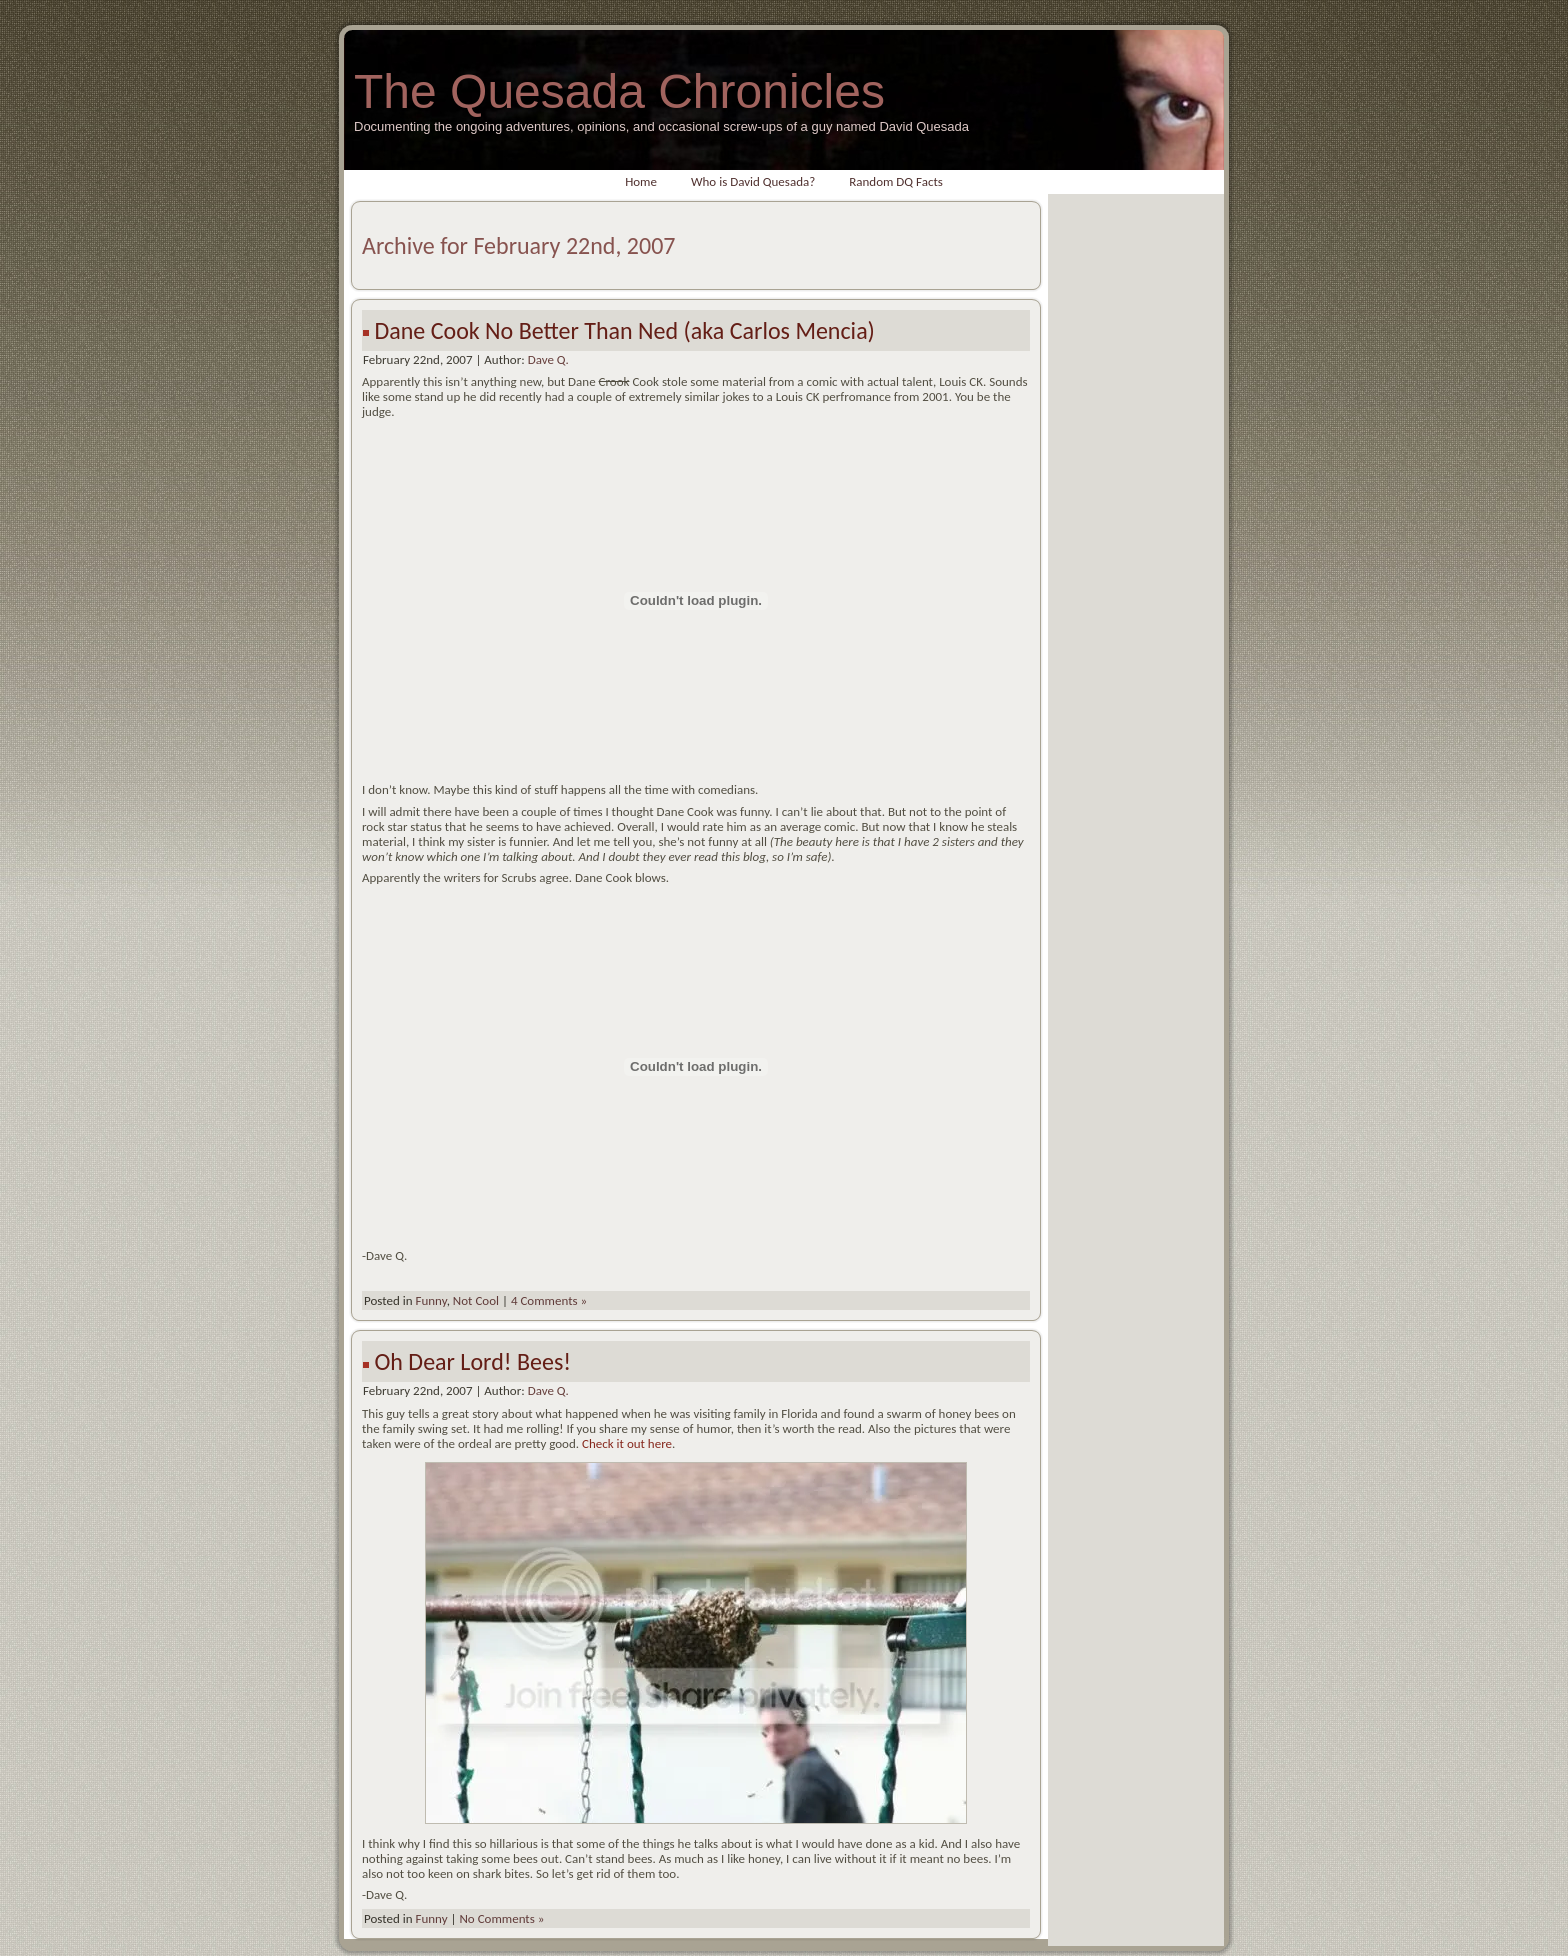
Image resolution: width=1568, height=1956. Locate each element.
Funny (430, 1300)
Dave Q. (548, 359)
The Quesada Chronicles (619, 91)
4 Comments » (549, 1300)
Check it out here (627, 1443)
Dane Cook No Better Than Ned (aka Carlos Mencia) (624, 330)
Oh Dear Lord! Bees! (472, 1361)
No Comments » (501, 1918)
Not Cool (476, 1300)
